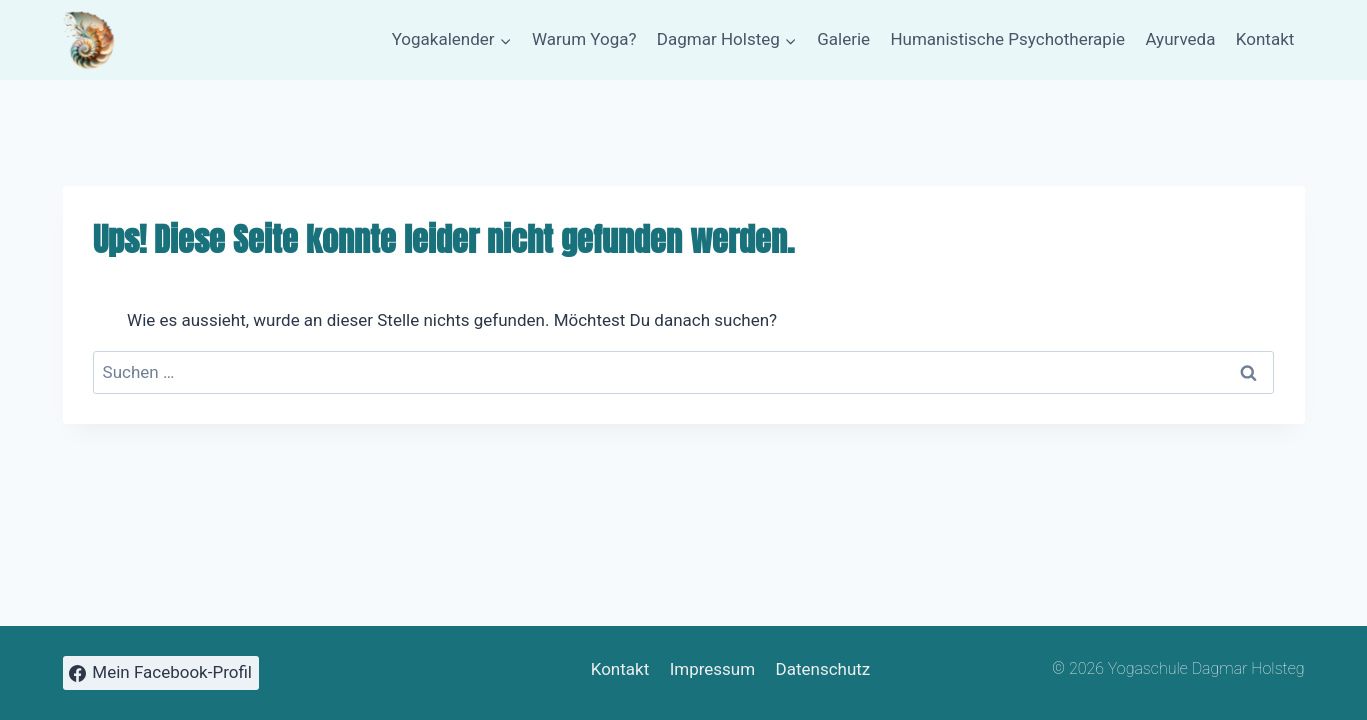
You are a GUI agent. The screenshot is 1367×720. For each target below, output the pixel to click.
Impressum (713, 669)
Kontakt (1265, 39)
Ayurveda (1180, 39)
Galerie (843, 39)
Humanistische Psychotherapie (1007, 39)
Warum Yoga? (584, 39)
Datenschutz (823, 669)
